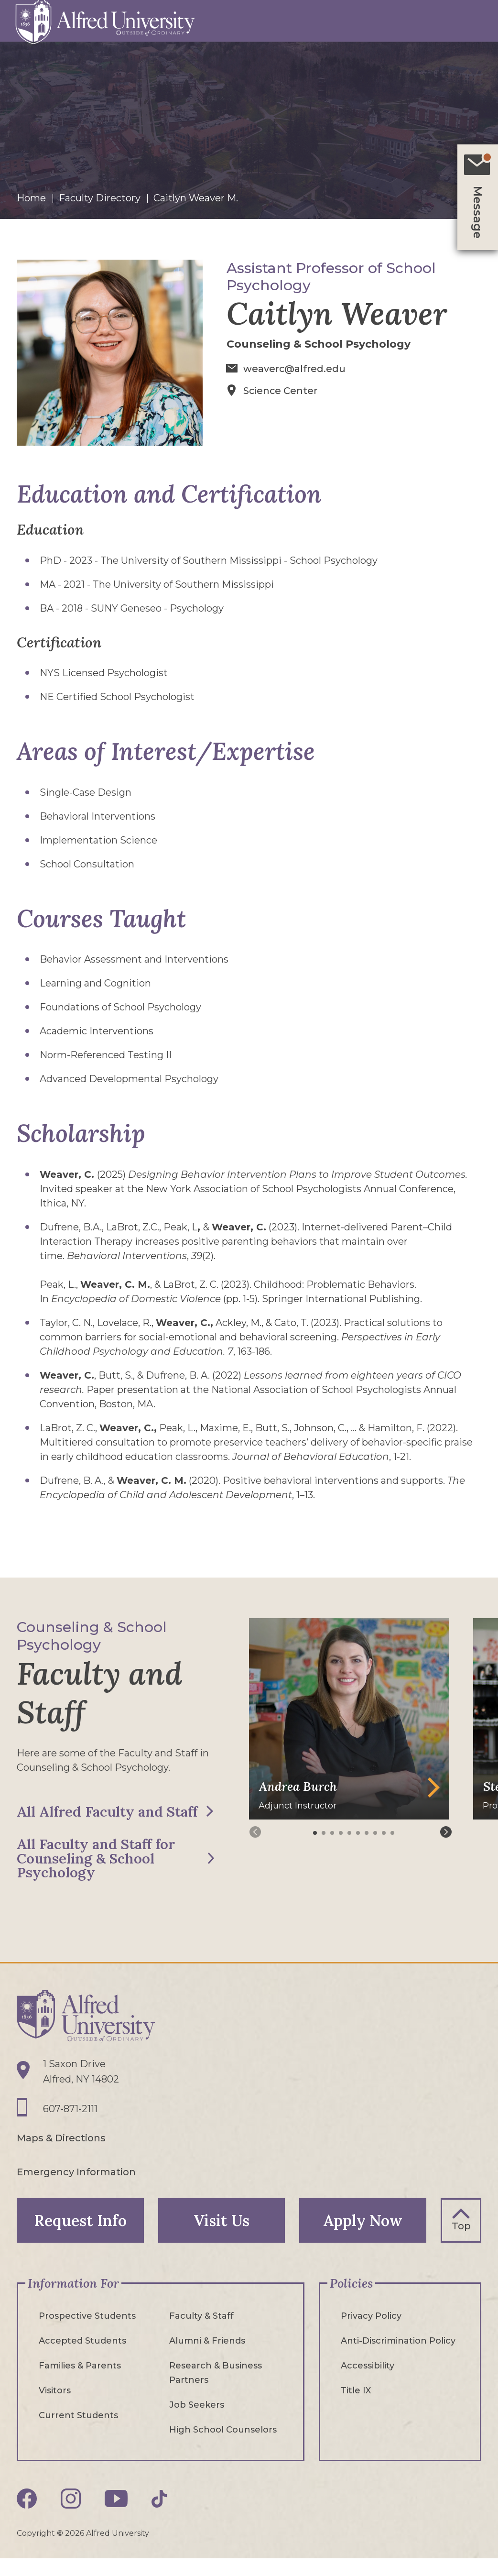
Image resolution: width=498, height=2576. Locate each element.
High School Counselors (223, 2444)
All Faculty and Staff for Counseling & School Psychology (97, 1873)
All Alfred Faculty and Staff (91, 1818)
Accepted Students (82, 2355)
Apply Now (363, 2235)
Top (461, 2240)
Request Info (80, 2235)
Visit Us (222, 2235)
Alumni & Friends (207, 2355)
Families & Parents (80, 2380)
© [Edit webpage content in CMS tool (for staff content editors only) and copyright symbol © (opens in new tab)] (60, 2548)
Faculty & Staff (201, 2330)
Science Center (280, 390)
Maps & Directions (61, 2153)
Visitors (55, 2405)
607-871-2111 (70, 2124)
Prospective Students (87, 2330)
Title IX (356, 2405)
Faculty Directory (100, 198)
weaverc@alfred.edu (294, 368)
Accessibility (367, 2380)
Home (31, 198)
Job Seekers (196, 2419)
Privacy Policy (371, 2330)
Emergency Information (76, 2186)
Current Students (78, 2430)
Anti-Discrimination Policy (398, 2355)
